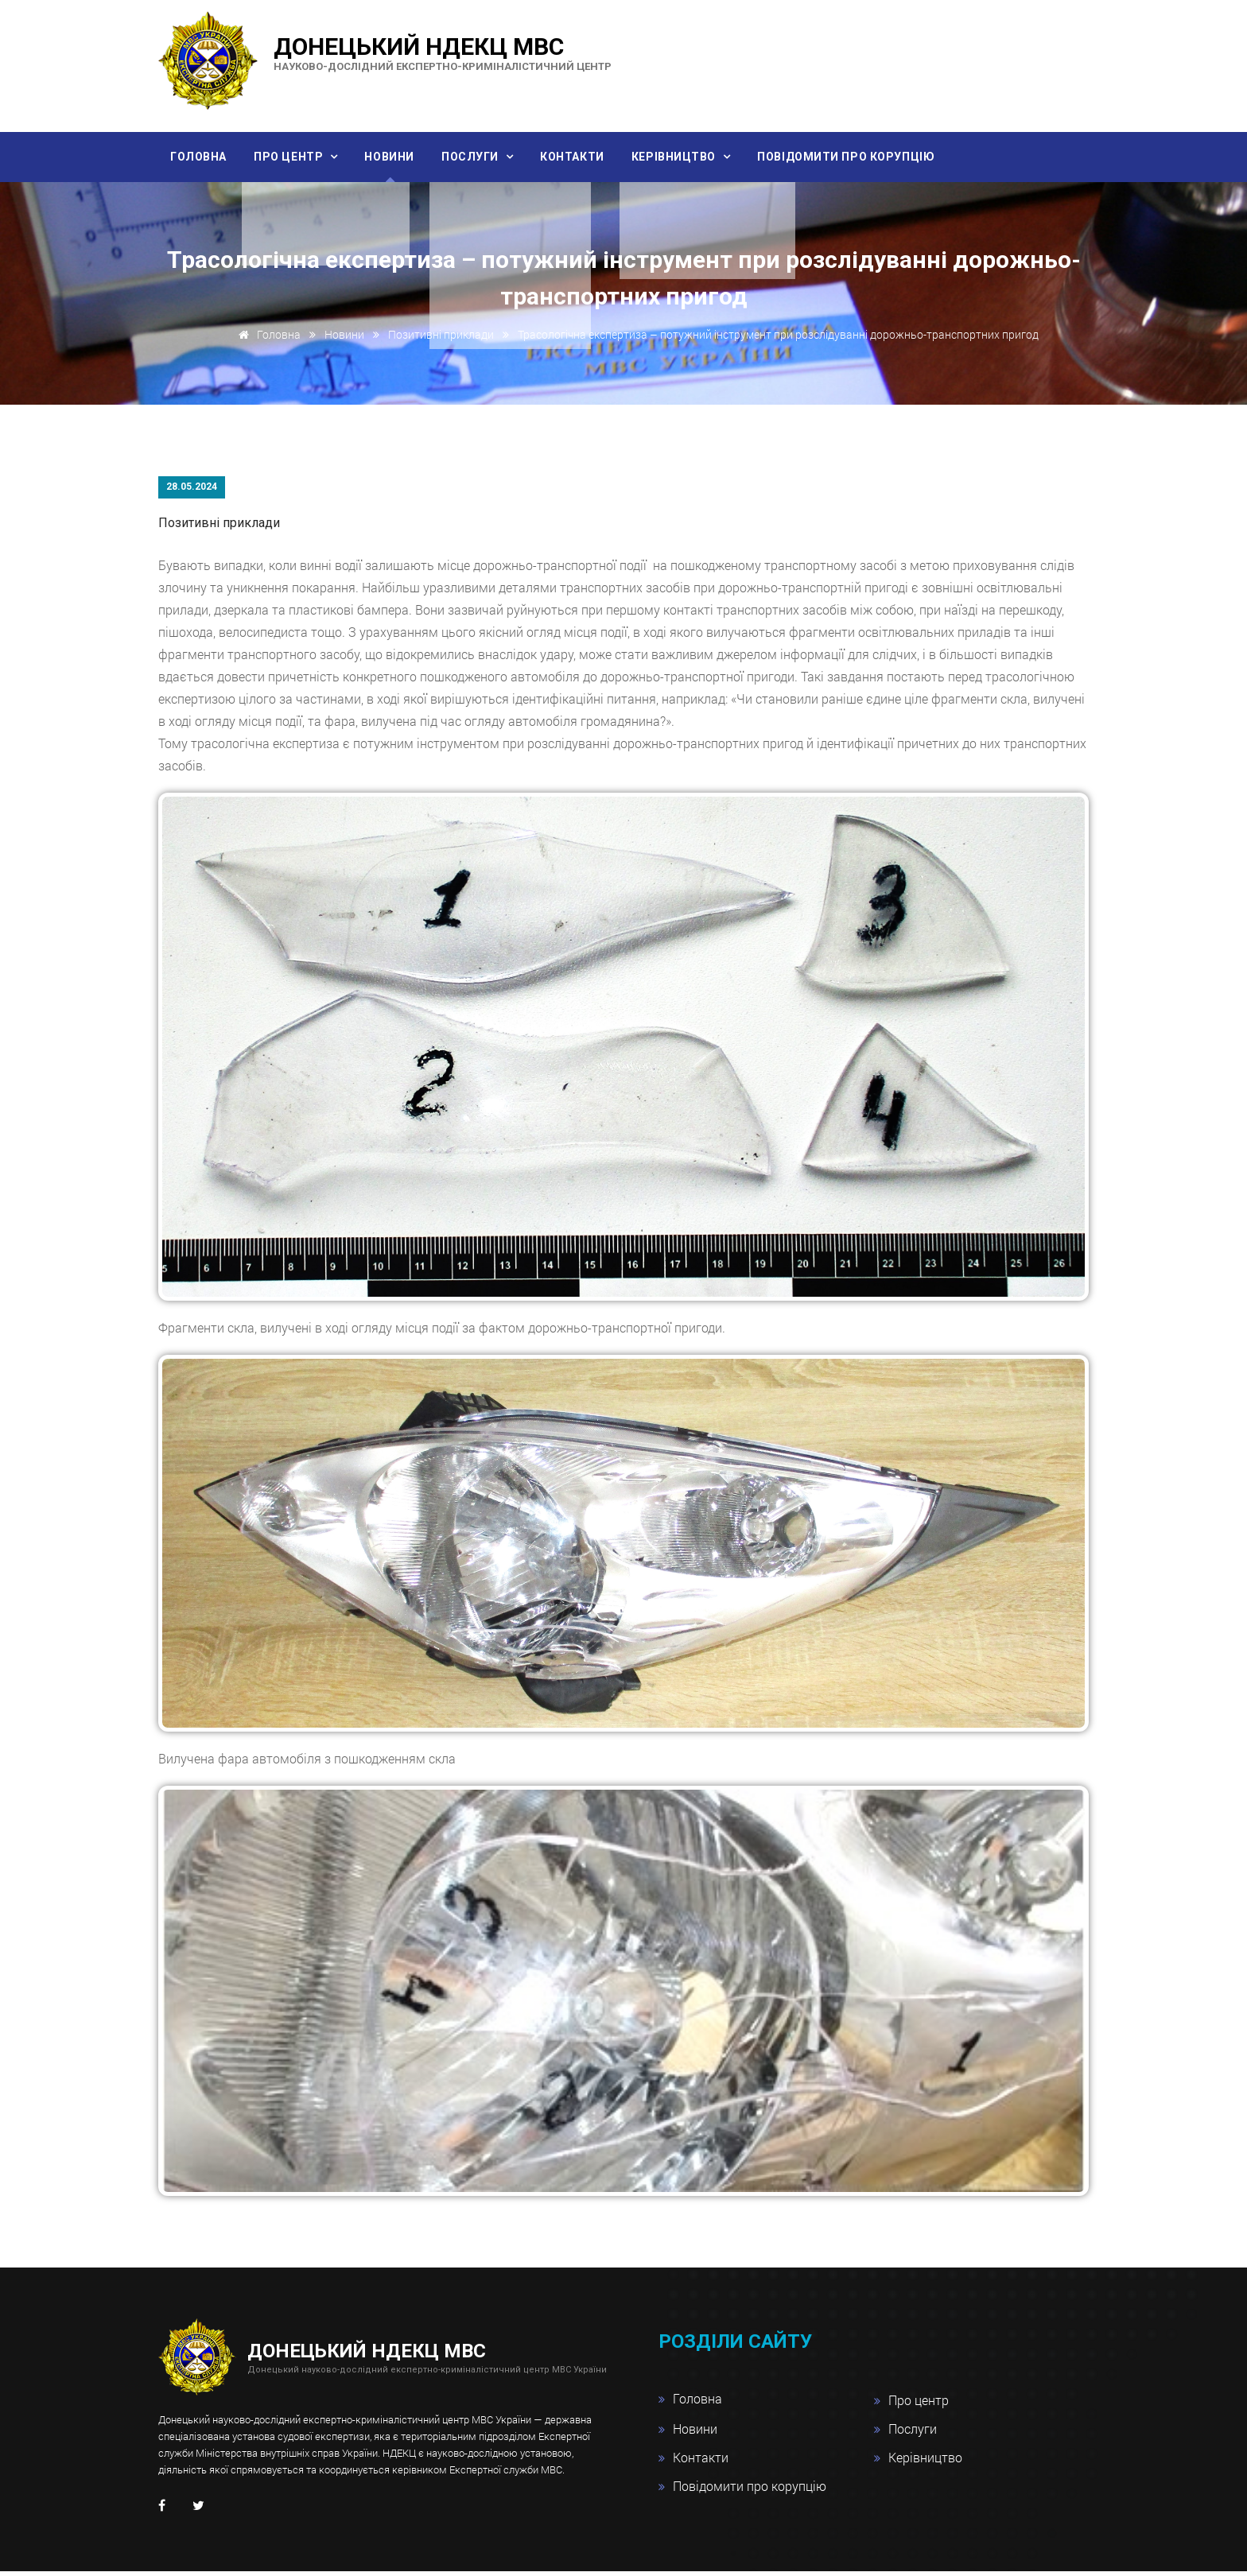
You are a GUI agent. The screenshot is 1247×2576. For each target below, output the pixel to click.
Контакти (586, 157)
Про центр (294, 157)
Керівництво (692, 157)
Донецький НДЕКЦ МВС (443, 52)
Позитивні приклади (441, 339)
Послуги (481, 157)
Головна (200, 157)
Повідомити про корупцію (865, 157)
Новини (396, 157)
